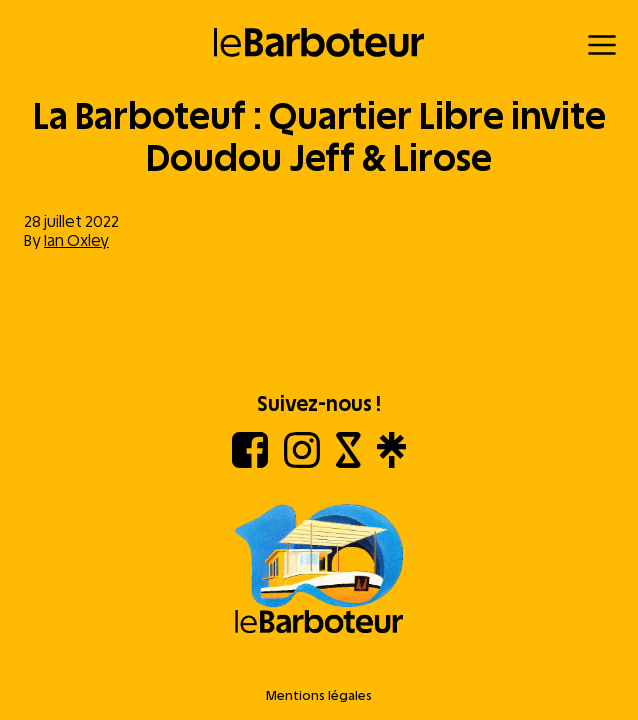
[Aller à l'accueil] (319, 570)
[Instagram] (302, 462)
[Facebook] (250, 462)
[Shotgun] (348, 462)
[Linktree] (391, 462)
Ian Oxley (76, 240)
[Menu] (602, 45)
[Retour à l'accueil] (319, 42)
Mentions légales (319, 695)
